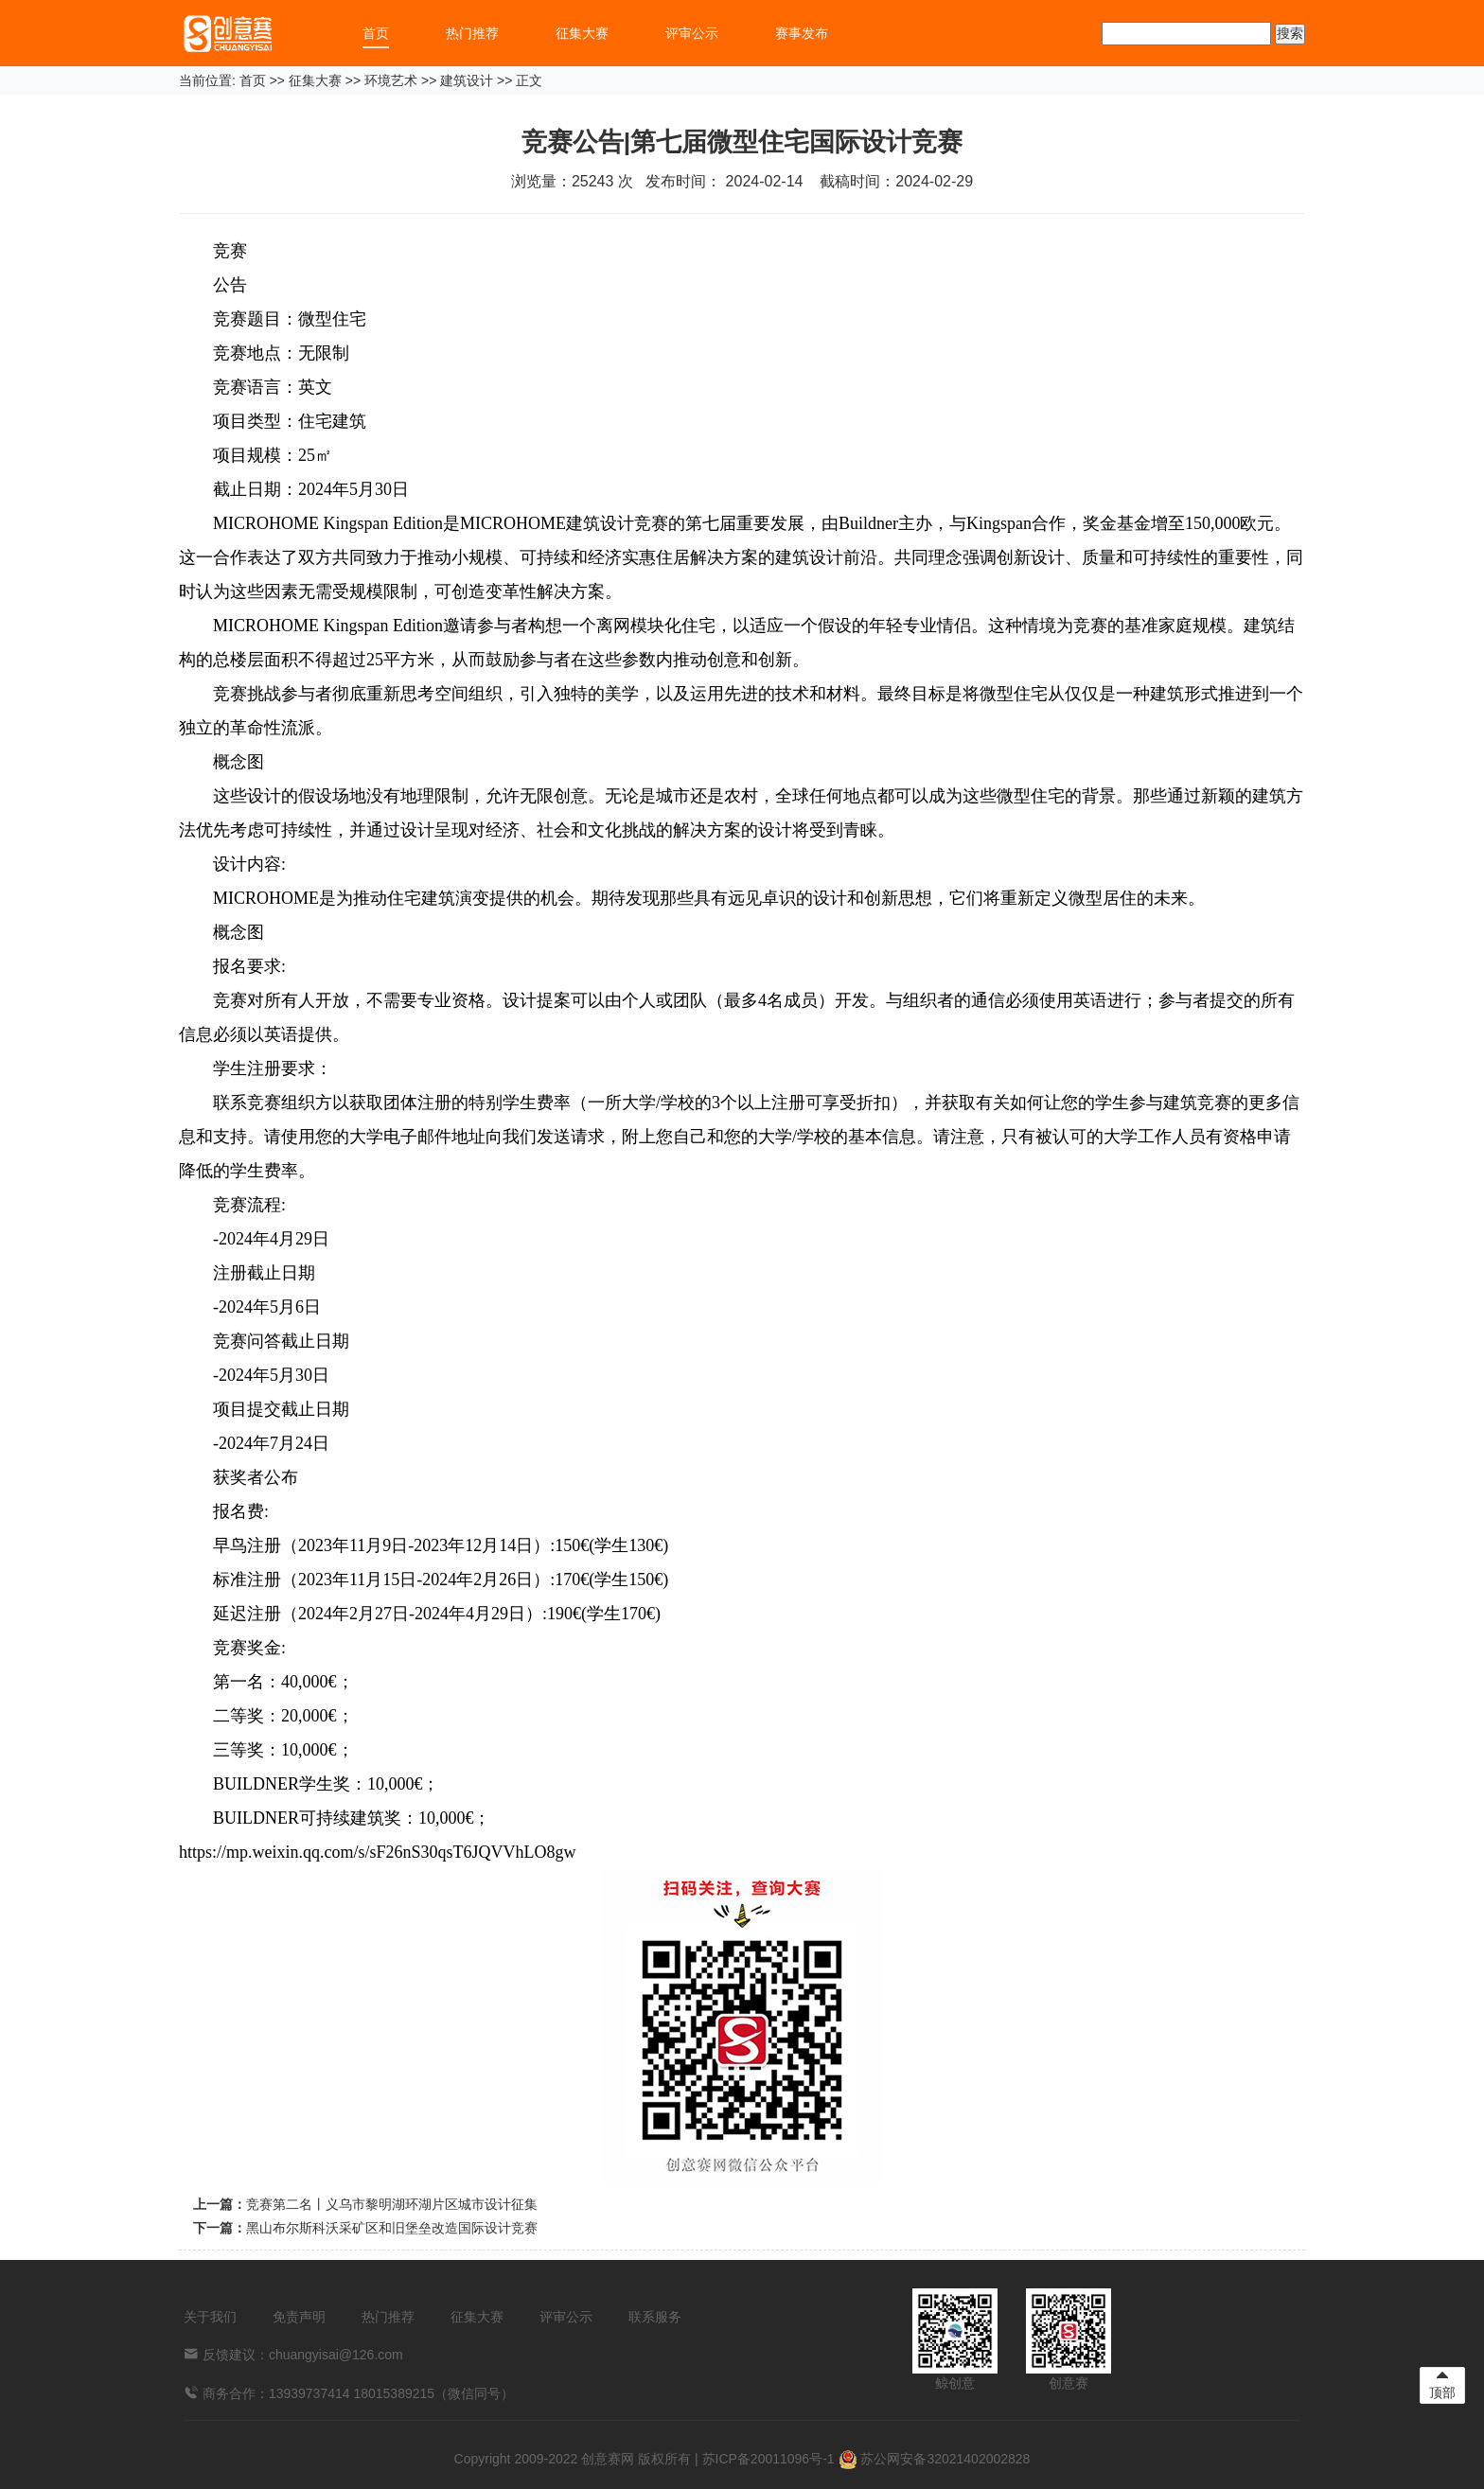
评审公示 (691, 33)
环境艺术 (390, 80)
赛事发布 (801, 33)
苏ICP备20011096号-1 (768, 2458)
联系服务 (654, 2316)
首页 (375, 33)
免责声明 (299, 2316)
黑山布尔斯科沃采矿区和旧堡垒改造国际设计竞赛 (392, 2227)
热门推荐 (472, 33)
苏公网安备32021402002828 (935, 2458)
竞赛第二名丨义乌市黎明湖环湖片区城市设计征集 (392, 2204)
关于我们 (210, 2316)
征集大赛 (582, 33)
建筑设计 (466, 80)
